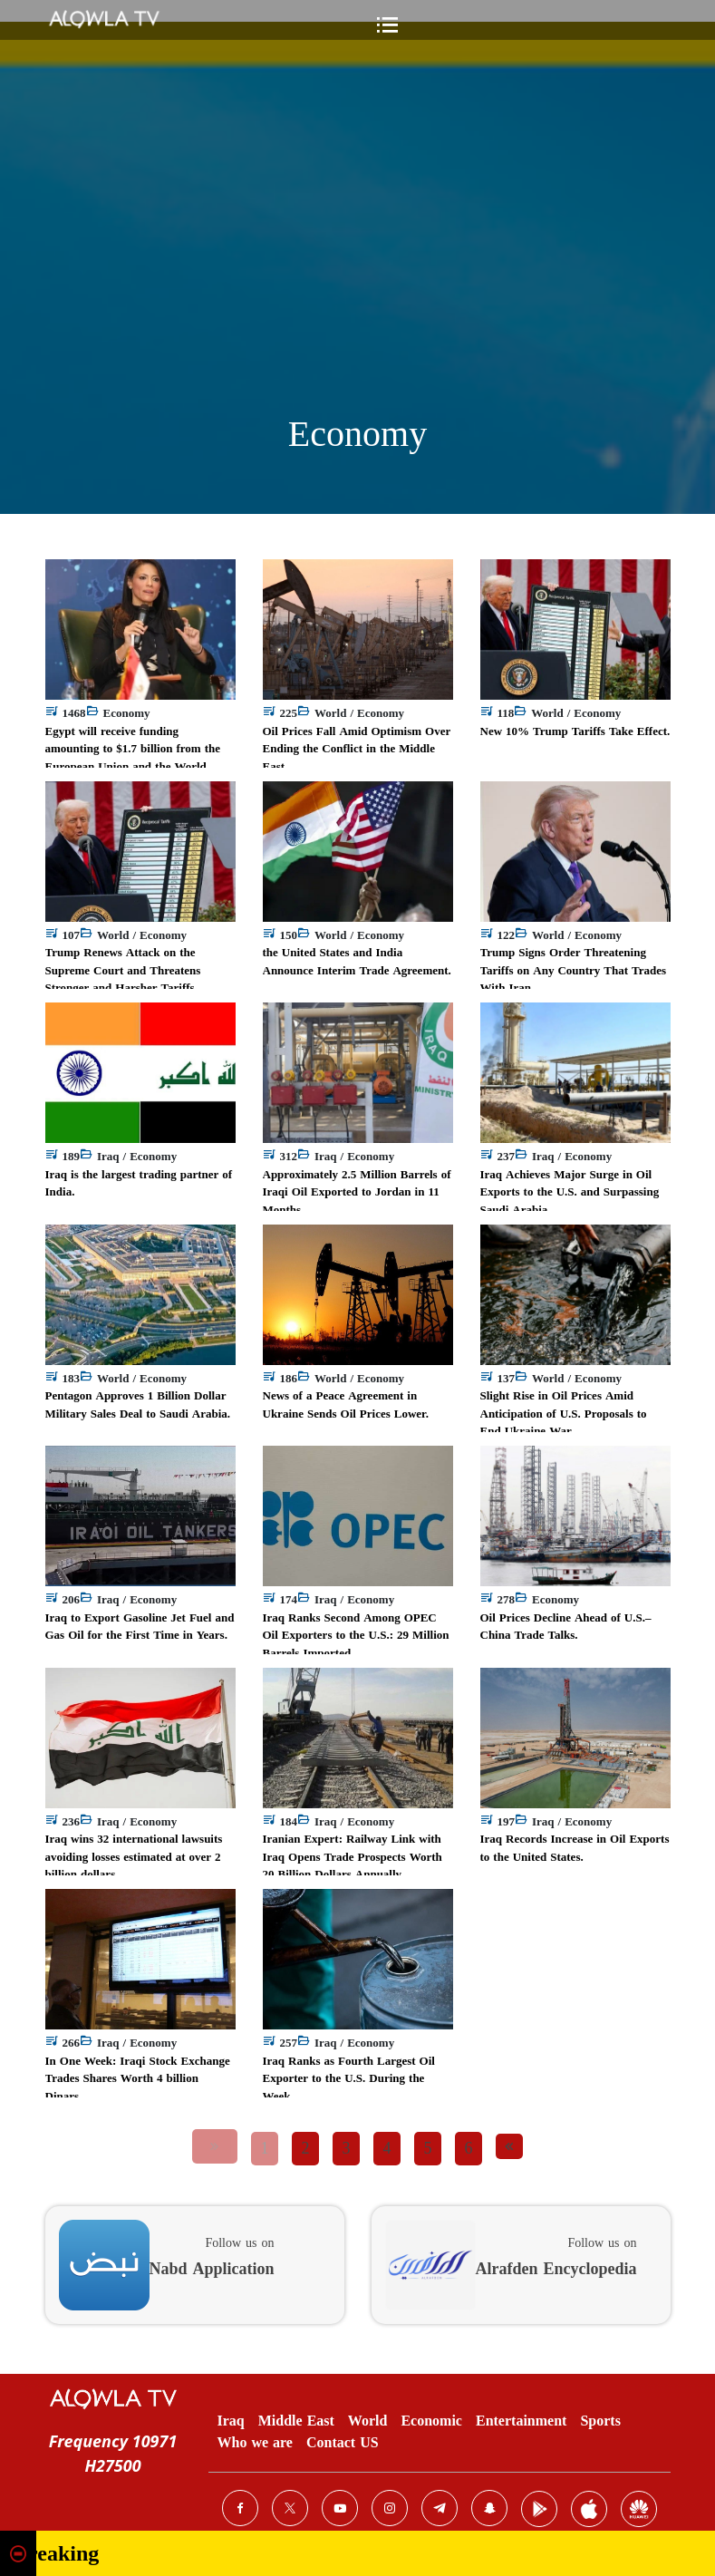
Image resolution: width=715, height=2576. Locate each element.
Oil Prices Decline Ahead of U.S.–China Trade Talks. (566, 1626)
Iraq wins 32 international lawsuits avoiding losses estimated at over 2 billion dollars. (134, 1856)
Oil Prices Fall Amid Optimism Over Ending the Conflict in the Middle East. (357, 749)
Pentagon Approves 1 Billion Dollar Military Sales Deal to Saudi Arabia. (138, 1404)
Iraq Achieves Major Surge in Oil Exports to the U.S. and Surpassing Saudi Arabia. (570, 1192)
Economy (357, 434)
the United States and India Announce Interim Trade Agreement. (357, 961)
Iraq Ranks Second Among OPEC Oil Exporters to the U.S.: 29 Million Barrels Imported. (356, 1635)
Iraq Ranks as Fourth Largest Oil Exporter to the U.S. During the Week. (349, 2078)
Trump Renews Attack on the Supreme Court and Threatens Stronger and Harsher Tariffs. (123, 970)
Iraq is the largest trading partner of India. (139, 1183)
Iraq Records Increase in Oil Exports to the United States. (575, 1847)
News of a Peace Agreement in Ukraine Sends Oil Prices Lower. (346, 1404)
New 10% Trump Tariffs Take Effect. (575, 731)
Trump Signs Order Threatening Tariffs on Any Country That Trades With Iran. (573, 970)
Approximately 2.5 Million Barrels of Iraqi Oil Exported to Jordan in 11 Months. (357, 1192)
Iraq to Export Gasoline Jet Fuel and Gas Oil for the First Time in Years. (140, 1626)
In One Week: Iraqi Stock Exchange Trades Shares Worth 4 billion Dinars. (137, 2078)
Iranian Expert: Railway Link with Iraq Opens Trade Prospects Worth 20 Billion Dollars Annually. (352, 1856)
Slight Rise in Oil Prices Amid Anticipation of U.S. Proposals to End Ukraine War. (563, 1413)
